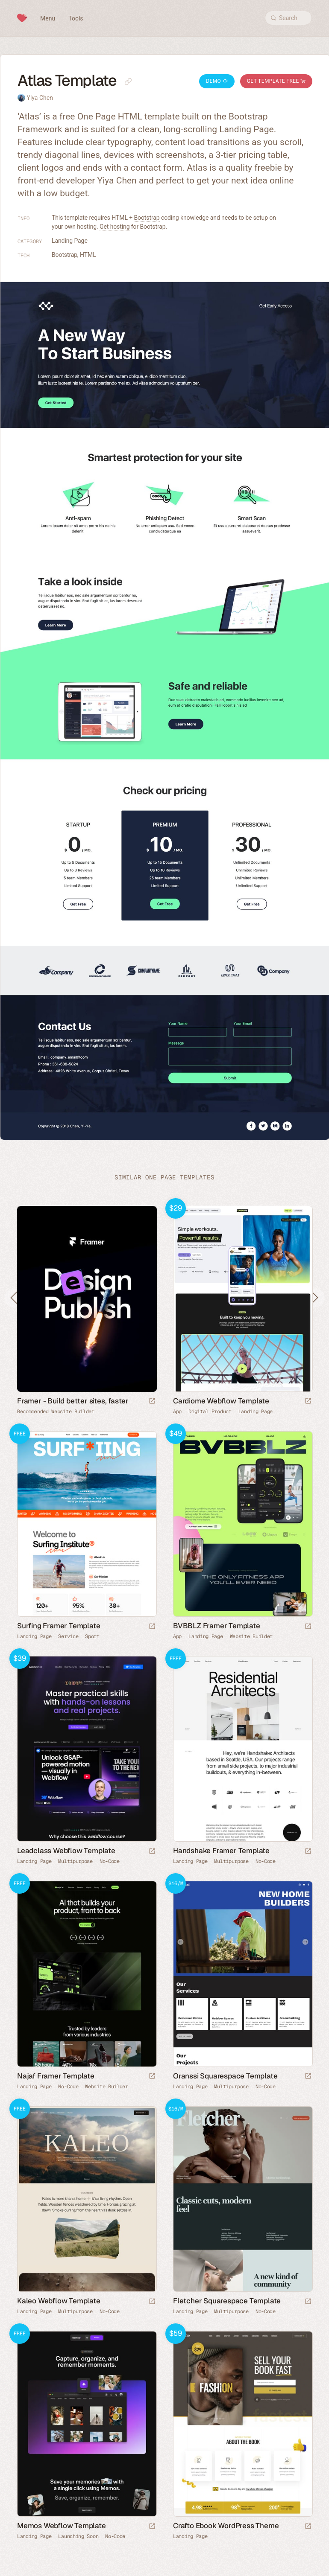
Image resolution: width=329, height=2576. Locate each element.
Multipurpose (75, 1861)
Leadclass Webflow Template (66, 1850)
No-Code (110, 1861)
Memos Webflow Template (61, 2525)
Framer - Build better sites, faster (73, 1401)
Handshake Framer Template (221, 1850)
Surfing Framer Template (58, 1625)
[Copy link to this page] (128, 81)
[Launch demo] (308, 1401)
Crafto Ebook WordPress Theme (226, 2525)
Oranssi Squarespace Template (225, 2076)
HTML (88, 254)
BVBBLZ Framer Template (216, 1625)
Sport (92, 1636)
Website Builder (251, 1636)
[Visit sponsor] (152, 1401)
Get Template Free (276, 81)
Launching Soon (78, 2536)
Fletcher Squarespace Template (227, 2300)
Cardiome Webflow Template (221, 1401)
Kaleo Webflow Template (58, 2300)
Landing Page (70, 240)
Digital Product (210, 1411)
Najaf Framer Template (55, 2076)
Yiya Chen (39, 97)
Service (68, 1636)
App (177, 1411)
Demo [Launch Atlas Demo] (216, 81)
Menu (47, 18)
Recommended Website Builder (55, 1411)
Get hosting (114, 226)
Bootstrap (146, 217)
